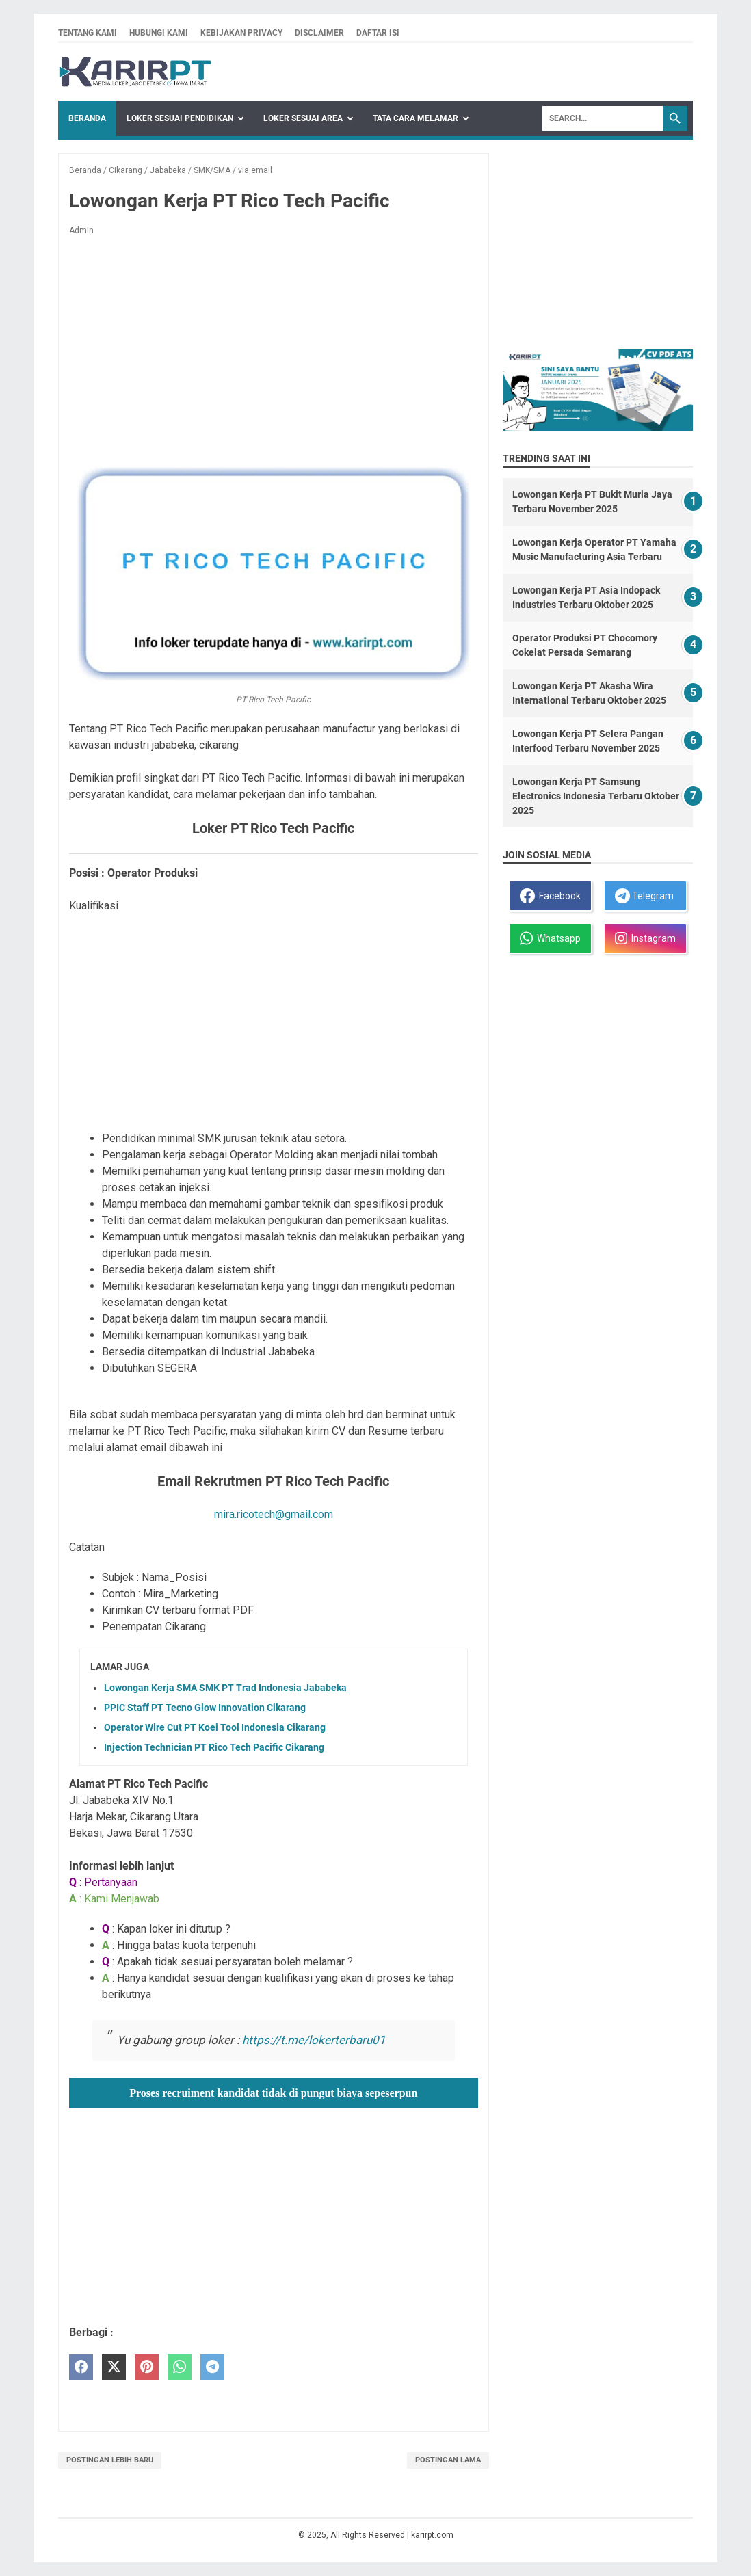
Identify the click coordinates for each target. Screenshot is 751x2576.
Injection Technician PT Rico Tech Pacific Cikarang (214, 1747)
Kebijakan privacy (241, 33)
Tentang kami (87, 33)
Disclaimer (319, 33)
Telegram (644, 895)
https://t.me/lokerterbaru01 (314, 2040)
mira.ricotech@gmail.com (273, 1514)
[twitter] (114, 2367)
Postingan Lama (448, 2460)
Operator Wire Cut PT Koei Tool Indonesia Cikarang (215, 1727)
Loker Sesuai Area (303, 118)
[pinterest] (147, 2367)
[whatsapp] (180, 2367)
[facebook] (81, 2367)
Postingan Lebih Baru (109, 2460)
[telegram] (212, 2367)
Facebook (550, 895)
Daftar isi (377, 33)
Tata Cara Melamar (415, 118)
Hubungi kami (158, 33)
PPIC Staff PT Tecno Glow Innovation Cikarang (205, 1707)
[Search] (602, 118)
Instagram (645, 938)
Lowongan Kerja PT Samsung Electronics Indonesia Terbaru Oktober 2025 (595, 796)
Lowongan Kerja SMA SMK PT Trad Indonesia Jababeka (225, 1687)
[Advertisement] (273, 348)
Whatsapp (550, 938)
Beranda (87, 118)
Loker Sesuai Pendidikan (180, 118)
